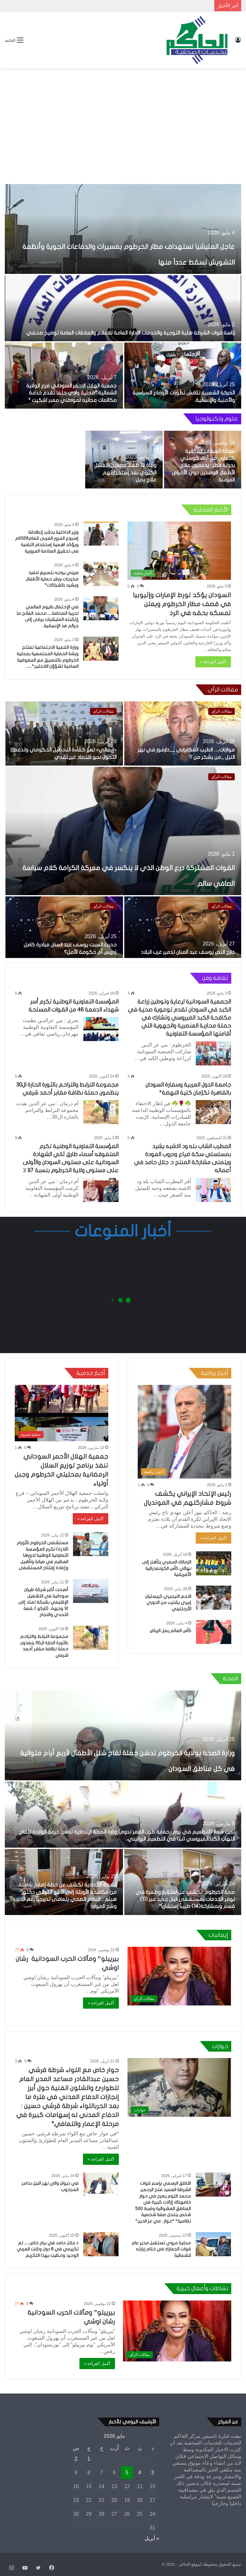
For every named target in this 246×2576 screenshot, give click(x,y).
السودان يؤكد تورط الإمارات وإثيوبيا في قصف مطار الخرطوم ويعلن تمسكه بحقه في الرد (182, 604)
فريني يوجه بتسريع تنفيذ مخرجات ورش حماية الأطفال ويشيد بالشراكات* (52, 579)
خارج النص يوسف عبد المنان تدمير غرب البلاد (188, 952)
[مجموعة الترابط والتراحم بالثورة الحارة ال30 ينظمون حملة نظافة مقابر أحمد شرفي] (101, 1112)
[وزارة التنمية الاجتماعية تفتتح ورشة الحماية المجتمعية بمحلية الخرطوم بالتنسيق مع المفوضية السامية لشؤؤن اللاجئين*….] (101, 649)
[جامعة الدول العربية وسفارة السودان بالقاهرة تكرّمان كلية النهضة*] (213, 1112)
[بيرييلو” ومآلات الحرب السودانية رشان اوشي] (179, 1976)
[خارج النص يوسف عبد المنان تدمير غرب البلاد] (182, 928)
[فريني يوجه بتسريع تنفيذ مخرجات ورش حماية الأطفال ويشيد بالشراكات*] (101, 574)
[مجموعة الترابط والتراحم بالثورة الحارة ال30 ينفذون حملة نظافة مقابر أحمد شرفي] (90, 1638)
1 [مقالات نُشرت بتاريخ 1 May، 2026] (88, 2459)
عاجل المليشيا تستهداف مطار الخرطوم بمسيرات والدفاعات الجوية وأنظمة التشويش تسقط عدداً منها (127, 245)
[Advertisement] (123, 120)
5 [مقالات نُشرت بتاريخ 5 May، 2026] (127, 2472)
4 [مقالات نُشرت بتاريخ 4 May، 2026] (139, 2472)
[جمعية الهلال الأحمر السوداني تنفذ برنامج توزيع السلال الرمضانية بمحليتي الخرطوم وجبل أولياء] (61, 1413)
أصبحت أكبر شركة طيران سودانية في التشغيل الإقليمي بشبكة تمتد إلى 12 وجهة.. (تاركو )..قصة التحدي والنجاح (43, 1602)
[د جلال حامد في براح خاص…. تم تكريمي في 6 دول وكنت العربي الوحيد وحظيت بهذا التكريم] (101, 2244)
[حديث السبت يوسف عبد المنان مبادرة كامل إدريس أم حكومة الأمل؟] (64, 928)
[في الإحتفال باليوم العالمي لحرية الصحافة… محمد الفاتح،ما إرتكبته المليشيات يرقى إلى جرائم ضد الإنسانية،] (101, 608)
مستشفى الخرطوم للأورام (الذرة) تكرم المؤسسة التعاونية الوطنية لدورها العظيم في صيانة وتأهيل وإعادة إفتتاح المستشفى (42, 1555)
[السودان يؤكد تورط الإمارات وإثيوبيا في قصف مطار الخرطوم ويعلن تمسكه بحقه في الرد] (179, 550)
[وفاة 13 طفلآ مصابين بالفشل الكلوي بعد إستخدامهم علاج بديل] (123, 459)
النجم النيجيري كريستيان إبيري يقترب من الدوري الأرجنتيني (168, 1602)
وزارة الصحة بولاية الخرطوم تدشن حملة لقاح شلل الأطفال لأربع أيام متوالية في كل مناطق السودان (125, 1751)
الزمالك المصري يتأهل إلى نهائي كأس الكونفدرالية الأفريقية (166, 1568)
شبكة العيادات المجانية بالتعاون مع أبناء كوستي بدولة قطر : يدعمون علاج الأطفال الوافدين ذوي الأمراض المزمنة (203, 466)
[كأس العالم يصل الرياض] (213, 1632)
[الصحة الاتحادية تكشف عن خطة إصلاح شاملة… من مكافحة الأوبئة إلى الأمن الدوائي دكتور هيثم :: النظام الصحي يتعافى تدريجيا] (64, 1882)
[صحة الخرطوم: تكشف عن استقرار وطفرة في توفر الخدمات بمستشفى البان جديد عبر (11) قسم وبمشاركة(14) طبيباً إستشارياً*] (182, 1882)
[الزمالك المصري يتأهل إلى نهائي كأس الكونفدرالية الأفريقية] (213, 1563)
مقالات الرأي (221, 777)
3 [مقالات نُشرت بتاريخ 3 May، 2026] (152, 2472)
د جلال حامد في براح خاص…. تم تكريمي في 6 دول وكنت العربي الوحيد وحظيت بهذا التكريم (47, 2249)
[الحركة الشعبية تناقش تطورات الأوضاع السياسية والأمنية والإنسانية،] (182, 376)
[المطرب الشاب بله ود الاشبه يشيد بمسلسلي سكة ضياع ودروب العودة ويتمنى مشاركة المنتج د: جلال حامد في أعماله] (213, 1190)
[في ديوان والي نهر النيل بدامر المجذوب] (101, 2185)
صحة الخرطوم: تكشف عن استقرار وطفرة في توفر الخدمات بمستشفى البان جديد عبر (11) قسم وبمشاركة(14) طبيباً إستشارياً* (185, 1899)
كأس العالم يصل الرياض (170, 1630)
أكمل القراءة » (213, 661)
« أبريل (151, 2538)
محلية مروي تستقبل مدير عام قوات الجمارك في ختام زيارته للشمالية (161, 2249)
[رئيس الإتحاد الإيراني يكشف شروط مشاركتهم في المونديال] (184, 1432)
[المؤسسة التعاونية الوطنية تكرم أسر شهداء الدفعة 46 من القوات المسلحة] (101, 1029)
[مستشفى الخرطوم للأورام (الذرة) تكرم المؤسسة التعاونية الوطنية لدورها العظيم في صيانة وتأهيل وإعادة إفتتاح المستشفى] (90, 1544)
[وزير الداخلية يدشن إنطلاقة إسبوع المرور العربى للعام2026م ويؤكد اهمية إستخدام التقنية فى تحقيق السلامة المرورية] (101, 533)
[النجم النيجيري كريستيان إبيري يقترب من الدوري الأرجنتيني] (213, 1598)
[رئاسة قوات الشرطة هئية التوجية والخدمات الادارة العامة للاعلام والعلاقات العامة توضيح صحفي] (123, 308)
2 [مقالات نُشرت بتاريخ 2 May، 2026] (76, 2459)
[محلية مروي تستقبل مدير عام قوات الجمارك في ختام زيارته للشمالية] (213, 2244)
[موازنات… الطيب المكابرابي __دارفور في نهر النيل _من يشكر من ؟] (182, 733)
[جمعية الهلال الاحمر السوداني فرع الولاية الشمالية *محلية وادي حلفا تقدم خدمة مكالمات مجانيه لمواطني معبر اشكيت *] (64, 376)
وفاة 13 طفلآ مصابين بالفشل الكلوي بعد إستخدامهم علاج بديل (125, 472)
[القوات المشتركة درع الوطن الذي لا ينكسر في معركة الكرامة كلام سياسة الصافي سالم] (123, 831)
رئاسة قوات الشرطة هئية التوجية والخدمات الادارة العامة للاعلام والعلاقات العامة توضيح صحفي (130, 332)
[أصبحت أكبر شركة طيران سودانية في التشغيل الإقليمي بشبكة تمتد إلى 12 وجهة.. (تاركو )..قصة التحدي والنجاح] (90, 1591)
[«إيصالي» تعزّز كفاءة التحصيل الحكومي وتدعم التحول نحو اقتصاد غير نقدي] (64, 733)
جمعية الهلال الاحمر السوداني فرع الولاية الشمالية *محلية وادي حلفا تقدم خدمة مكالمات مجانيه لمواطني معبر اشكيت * (71, 393)
